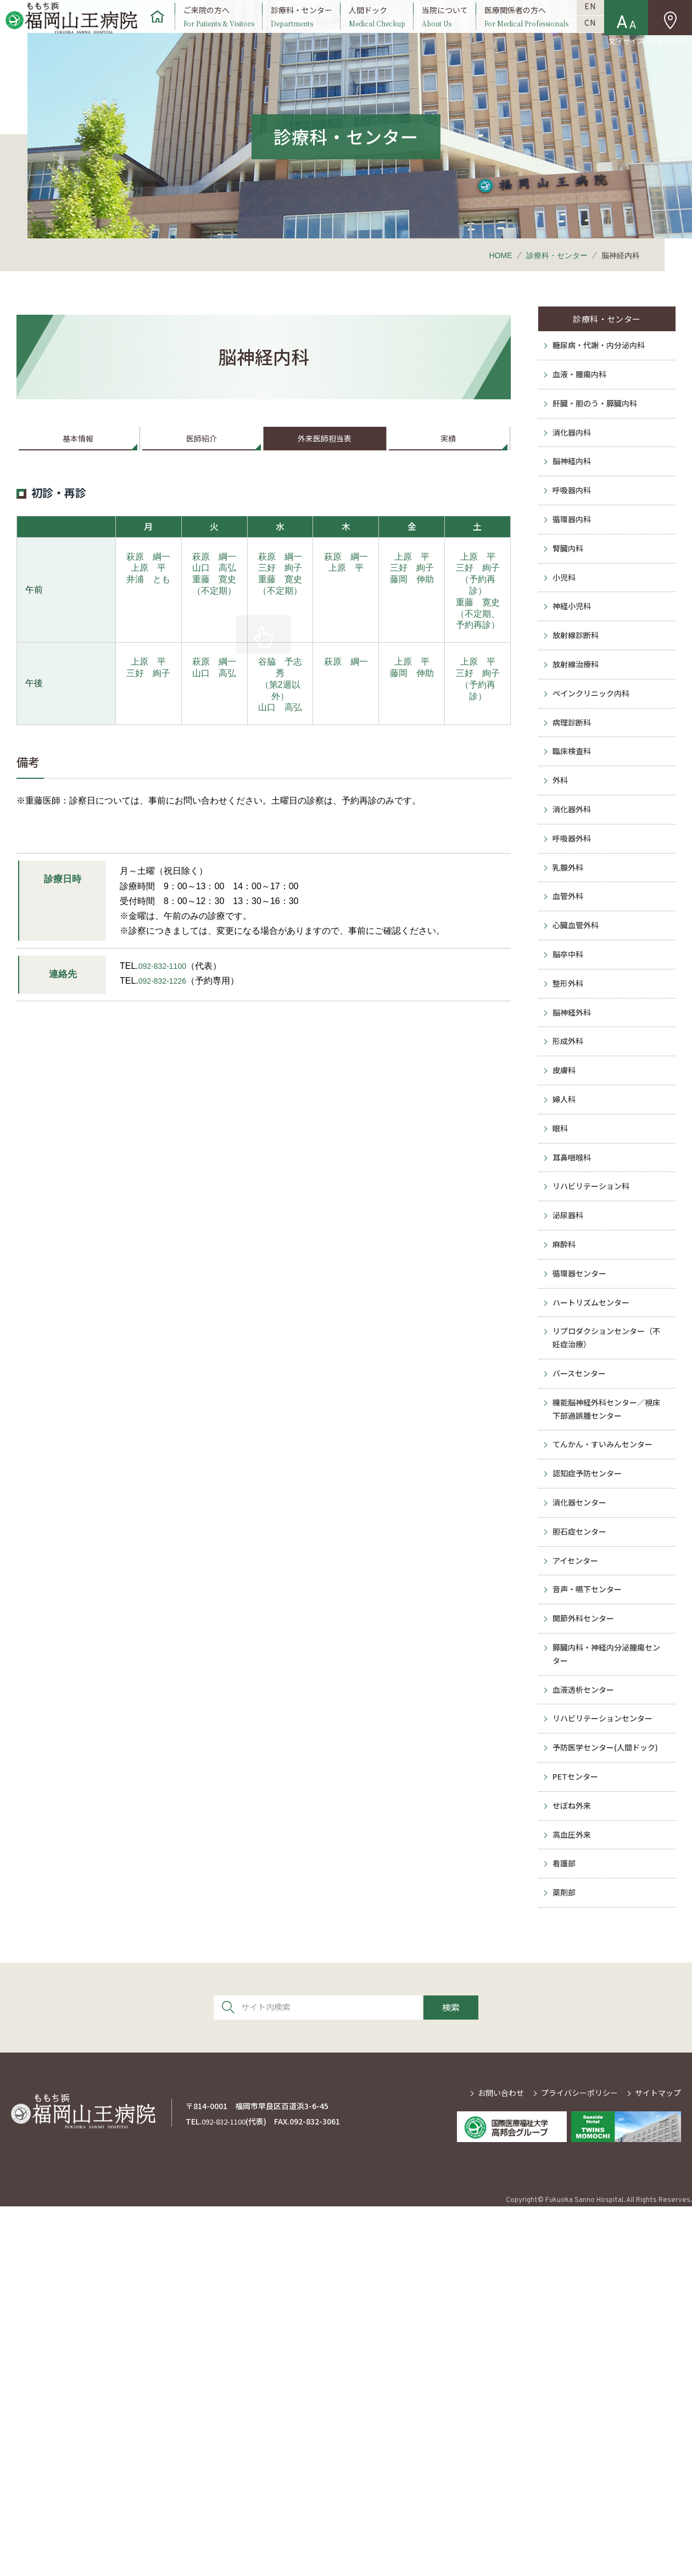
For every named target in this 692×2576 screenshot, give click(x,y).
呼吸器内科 (571, 557)
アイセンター (575, 1856)
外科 (557, 910)
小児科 (562, 663)
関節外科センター (584, 1926)
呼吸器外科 (571, 980)
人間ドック (376, 28)
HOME (500, 280)
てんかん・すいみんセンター (606, 1715)
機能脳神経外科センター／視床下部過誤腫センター (610, 1673)
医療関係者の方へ (526, 28)
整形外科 (566, 1156)
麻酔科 (562, 1474)
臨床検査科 (571, 874)
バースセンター (579, 1629)
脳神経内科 (571, 521)
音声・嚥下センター (588, 1891)
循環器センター (579, 1509)
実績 (448, 468)
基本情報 (78, 468)
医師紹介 (201, 468)
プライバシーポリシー (579, 2462)
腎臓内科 (566, 627)
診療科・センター (301, 29)
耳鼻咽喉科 (571, 1368)
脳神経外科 (571, 1191)
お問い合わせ (501, 2462)
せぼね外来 (571, 2153)
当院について (444, 29)
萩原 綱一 (148, 589)
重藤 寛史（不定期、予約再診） (478, 647)
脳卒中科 (566, 1121)
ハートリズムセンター (593, 1544)
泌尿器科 (566, 1438)
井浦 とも (148, 612)
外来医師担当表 (325, 468)
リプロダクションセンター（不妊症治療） (610, 1587)
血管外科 (566, 1050)
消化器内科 (571, 486)
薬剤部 (562, 2259)
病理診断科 (571, 839)
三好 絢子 (280, 601)
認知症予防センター (588, 1750)
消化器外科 (571, 945)
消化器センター (579, 1785)
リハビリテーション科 (593, 1403)
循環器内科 (571, 592)
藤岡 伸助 (412, 612)
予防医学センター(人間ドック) (609, 2082)
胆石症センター (579, 1821)
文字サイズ (627, 43)
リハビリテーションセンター (606, 2047)
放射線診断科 (575, 733)
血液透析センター (584, 2012)
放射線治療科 (575, 769)
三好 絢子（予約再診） (478, 612)
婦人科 (562, 1297)
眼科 (557, 1333)
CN (591, 43)
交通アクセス (670, 43)
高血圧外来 (571, 2188)
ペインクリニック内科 (593, 804)
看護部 (562, 2224)
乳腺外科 (566, 1015)
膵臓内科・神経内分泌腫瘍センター (610, 1969)
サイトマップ (658, 2462)
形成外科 (566, 1227)
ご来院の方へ (217, 28)
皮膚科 (562, 1262)
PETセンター (575, 2118)
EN (591, 14)
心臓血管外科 (575, 1085)
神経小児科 (571, 698)
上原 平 (148, 601)
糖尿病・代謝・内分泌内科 (601, 381)
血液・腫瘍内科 (579, 416)
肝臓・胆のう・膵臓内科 (597, 451)
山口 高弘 (214, 601)
